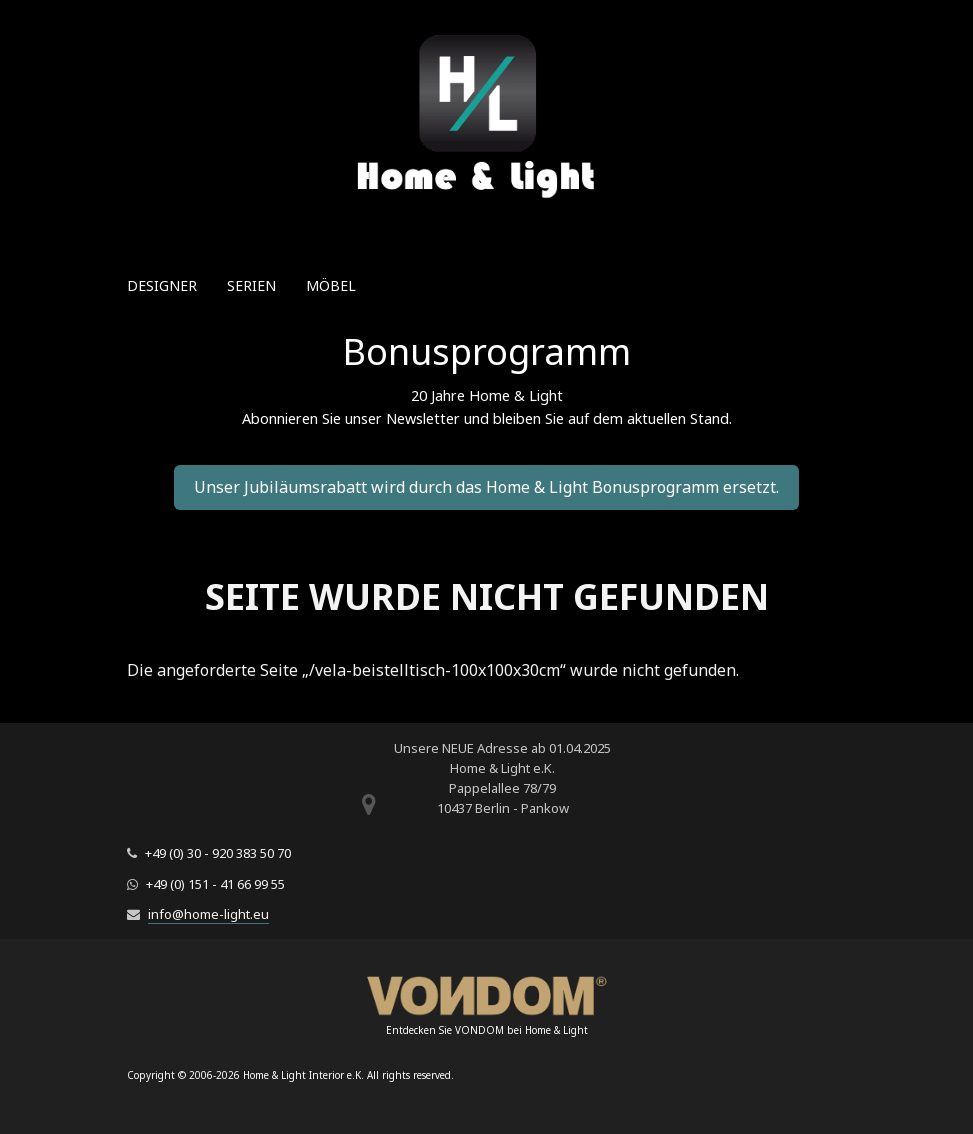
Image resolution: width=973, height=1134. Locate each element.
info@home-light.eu (208, 914)
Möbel (331, 285)
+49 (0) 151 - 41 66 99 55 (215, 884)
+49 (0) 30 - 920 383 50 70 (218, 853)
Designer (162, 285)
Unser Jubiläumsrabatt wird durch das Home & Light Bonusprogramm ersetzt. (486, 487)
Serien (251, 285)
